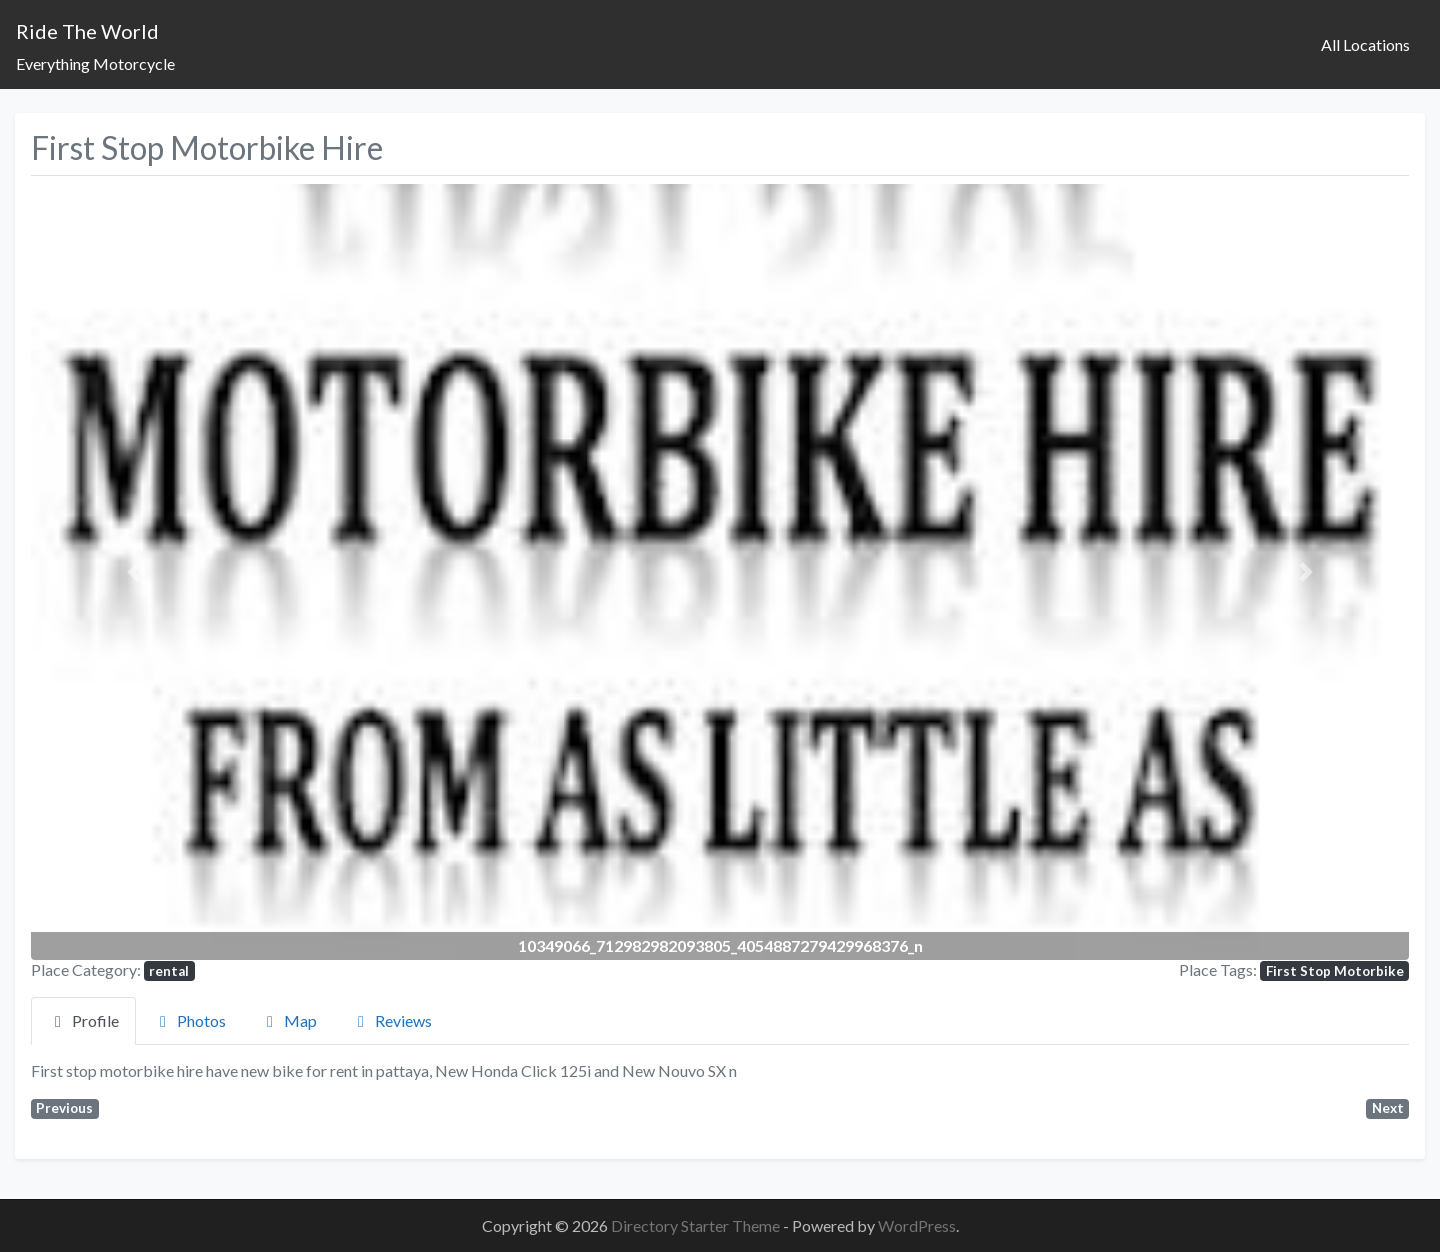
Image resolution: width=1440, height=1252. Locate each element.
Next (1388, 1108)
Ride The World (87, 31)
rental (169, 971)
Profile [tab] (83, 1020)
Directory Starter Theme (697, 1225)
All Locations (1365, 44)
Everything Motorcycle (95, 63)
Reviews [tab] (391, 1020)
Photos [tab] (189, 1020)
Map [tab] (288, 1020)
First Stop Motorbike (1335, 971)
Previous (64, 1108)
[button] (134, 571)
